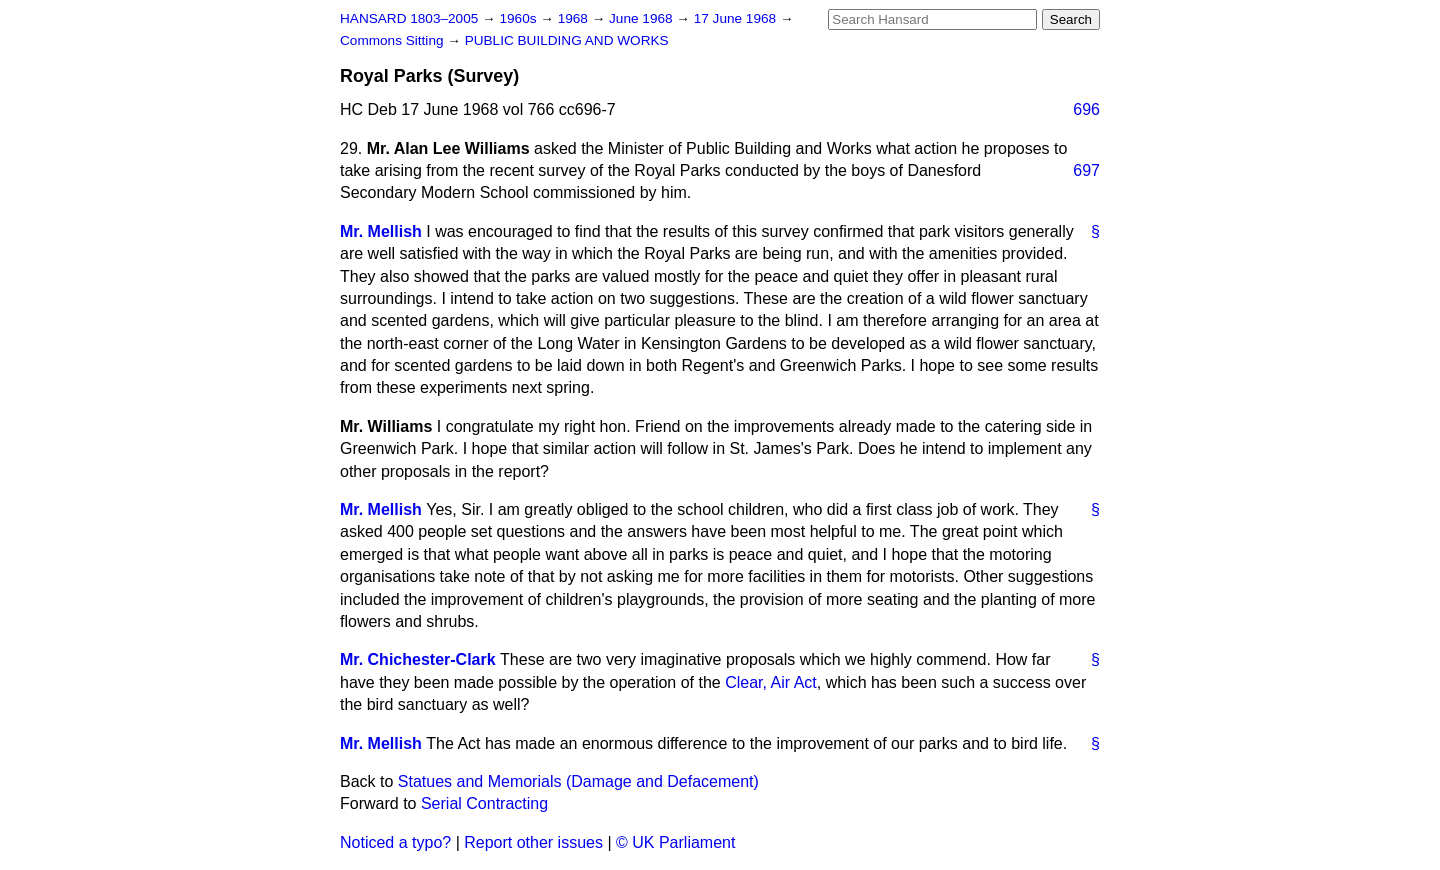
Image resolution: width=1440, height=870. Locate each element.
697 (1086, 170)
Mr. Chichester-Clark (418, 659)
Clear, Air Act (771, 682)
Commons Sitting (393, 40)
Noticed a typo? (395, 842)
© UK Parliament (675, 842)
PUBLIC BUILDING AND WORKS (567, 40)
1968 (575, 18)
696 (1086, 109)
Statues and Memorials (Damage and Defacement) (578, 781)
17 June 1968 (737, 18)
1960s (519, 18)
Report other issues (533, 842)
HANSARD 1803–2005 (409, 18)
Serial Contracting (484, 803)
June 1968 (642, 18)
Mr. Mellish (381, 231)
